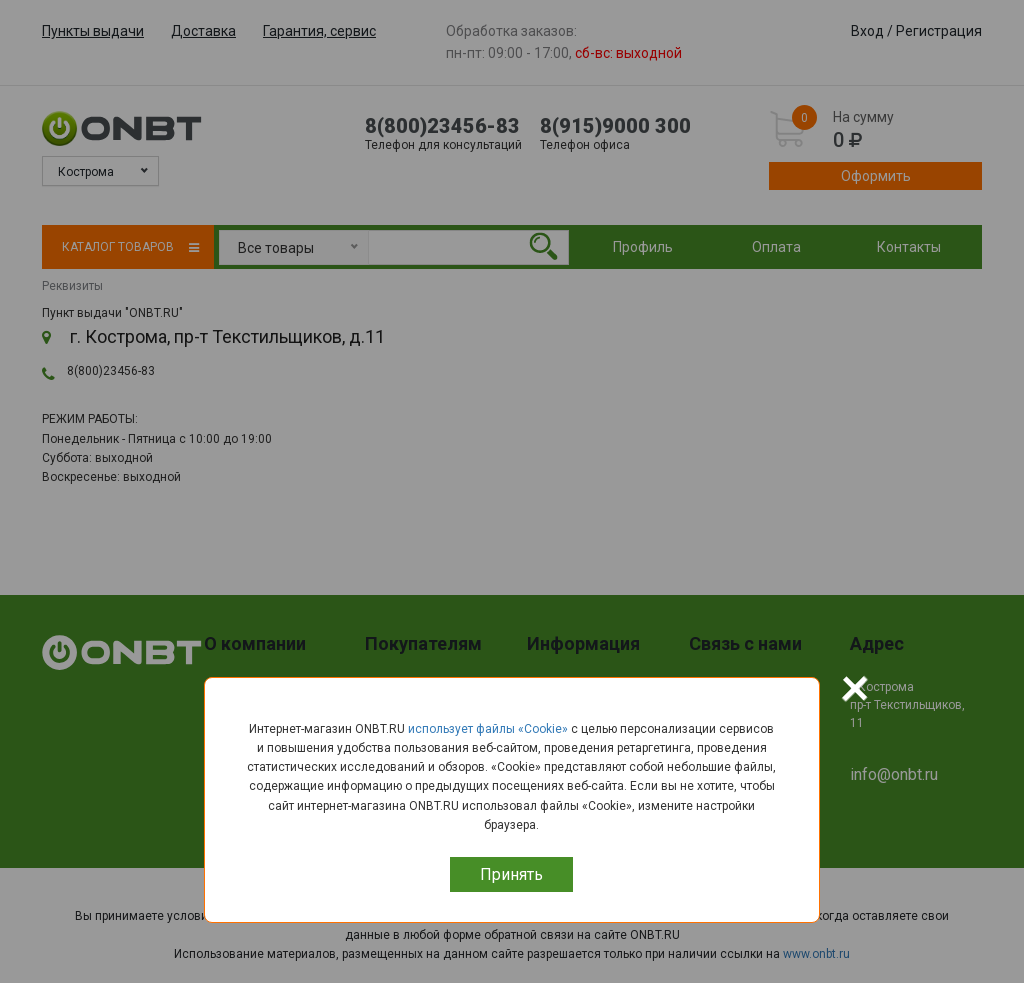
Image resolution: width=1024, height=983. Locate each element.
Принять (511, 874)
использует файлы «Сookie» (488, 729)
